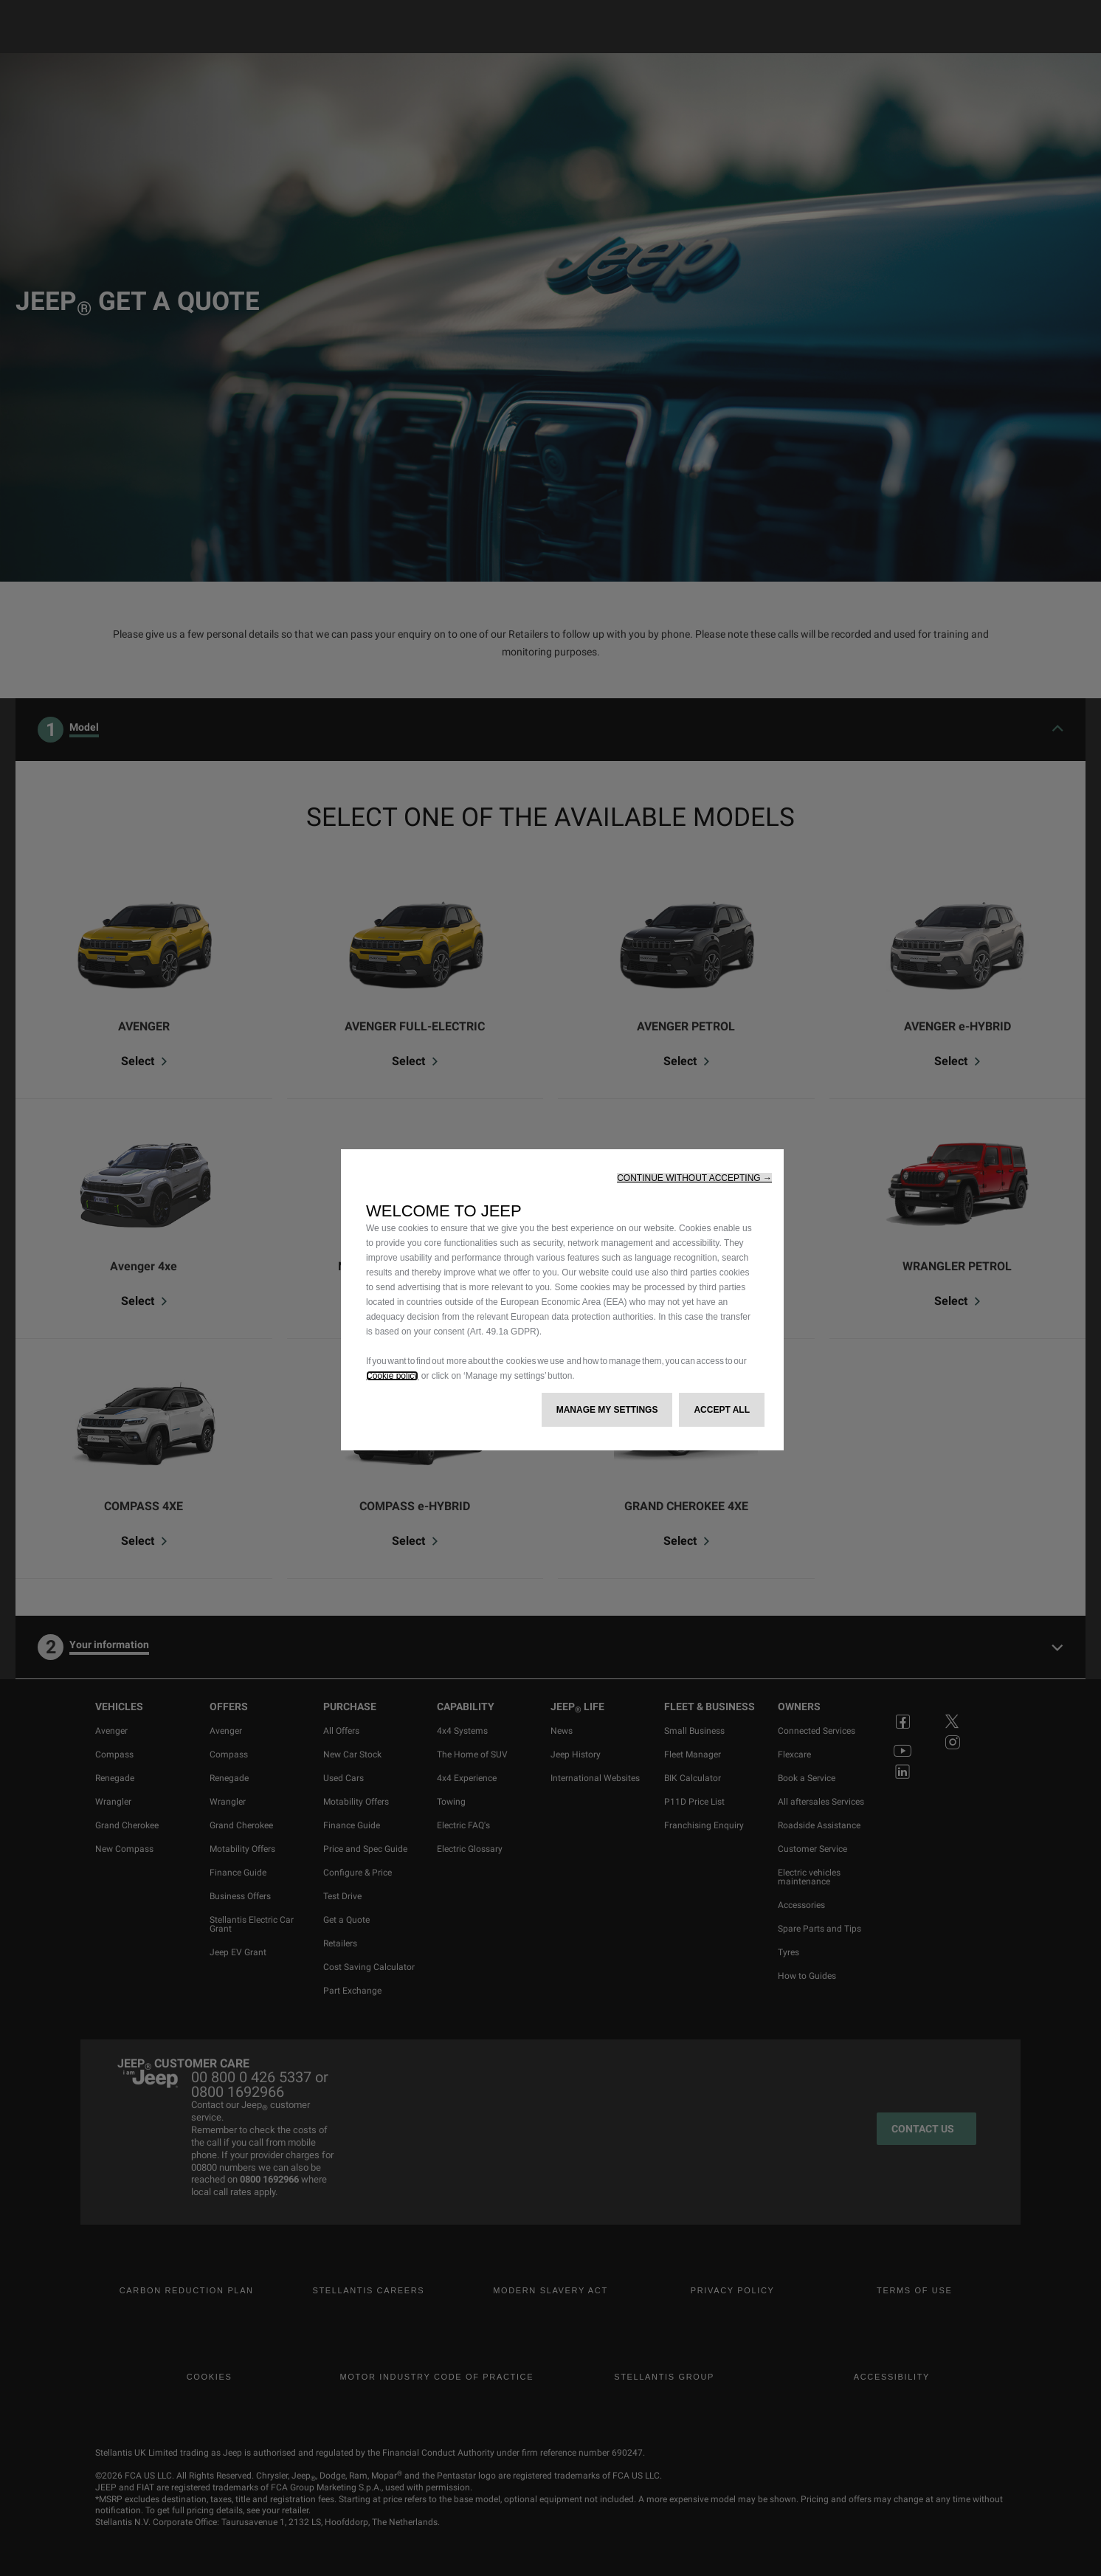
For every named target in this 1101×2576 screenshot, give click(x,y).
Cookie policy (392, 1376)
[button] (694, 1178)
